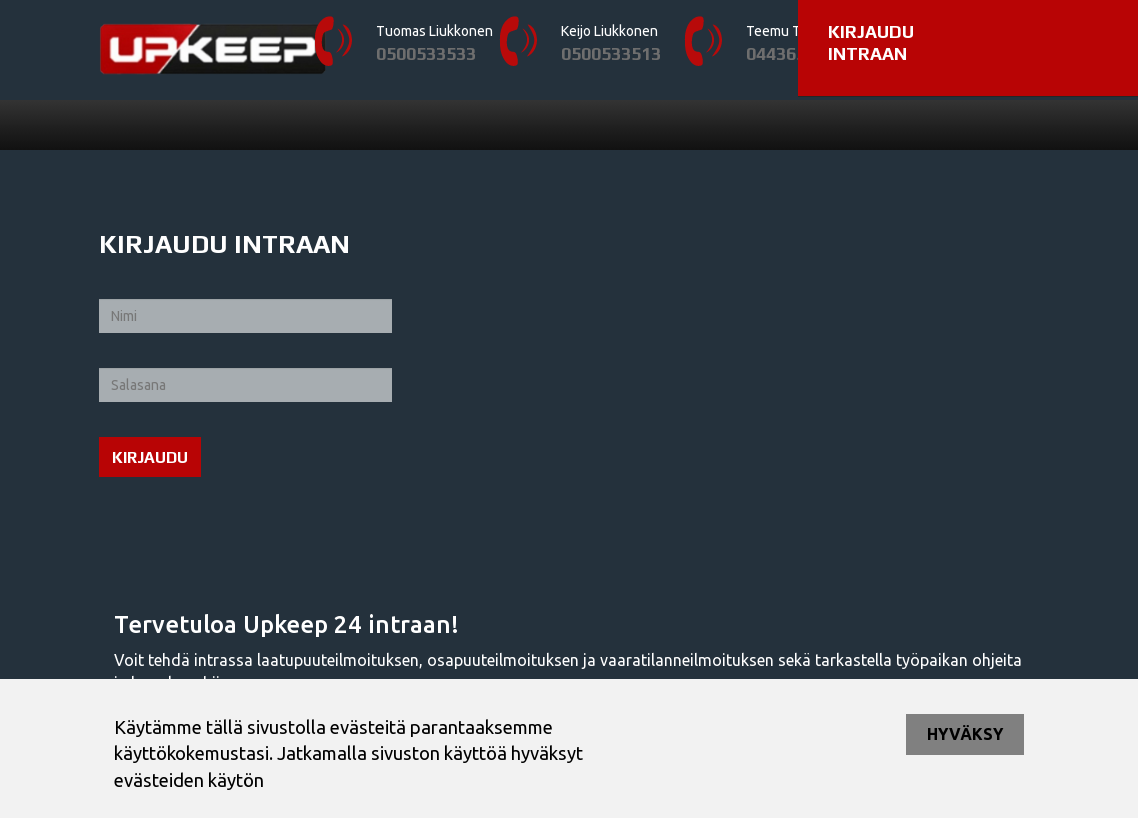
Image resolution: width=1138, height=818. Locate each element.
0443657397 (796, 53)
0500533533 (426, 53)
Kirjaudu (150, 457)
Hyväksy (965, 734)
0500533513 (611, 53)
